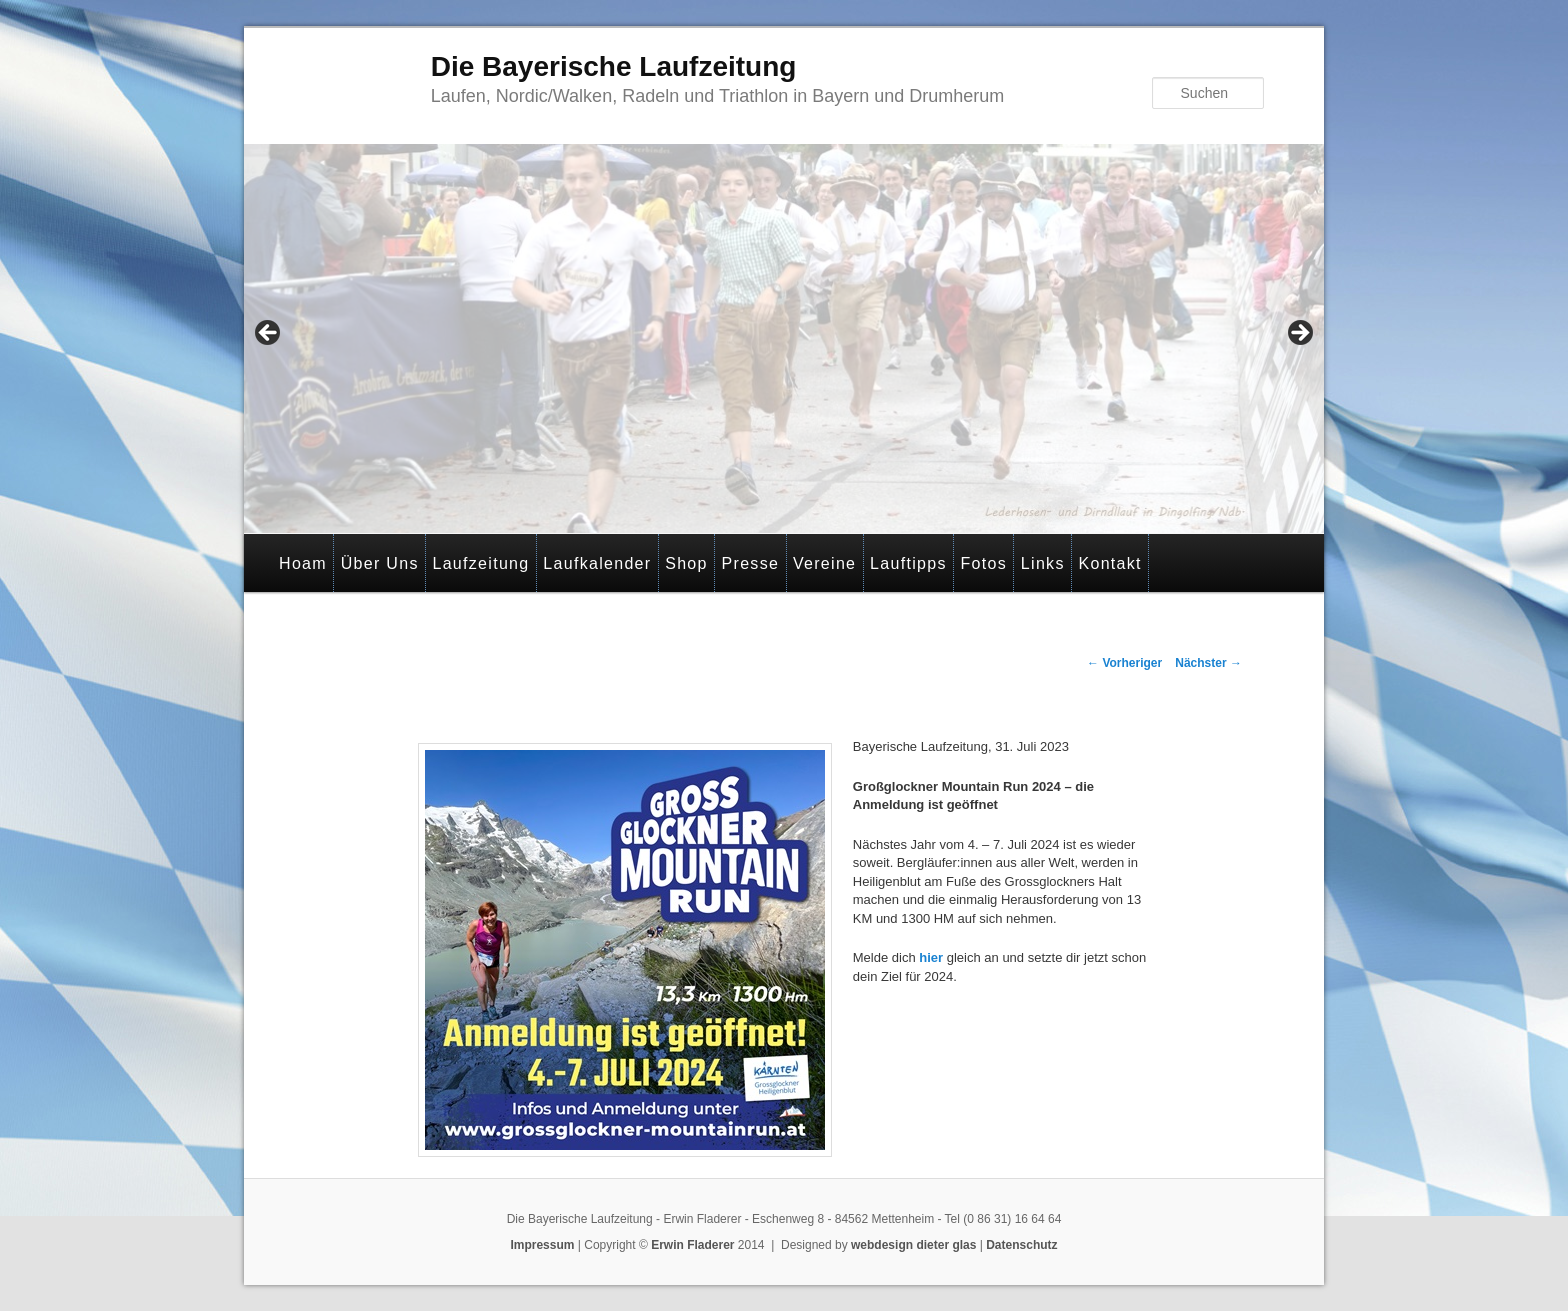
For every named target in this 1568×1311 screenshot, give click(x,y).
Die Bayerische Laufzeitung (614, 66)
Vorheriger (1124, 663)
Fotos (984, 563)
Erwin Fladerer (692, 1245)
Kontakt (1109, 563)
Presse (751, 563)
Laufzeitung (480, 563)
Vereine (824, 563)
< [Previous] (269, 334)
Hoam (303, 563)
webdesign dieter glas (913, 1245)
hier (929, 957)
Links (1043, 563)
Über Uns (380, 563)
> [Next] (1299, 334)
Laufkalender (597, 563)
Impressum (542, 1245)
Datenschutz (1021, 1245)
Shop (686, 563)
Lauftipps (908, 563)
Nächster (1208, 663)
